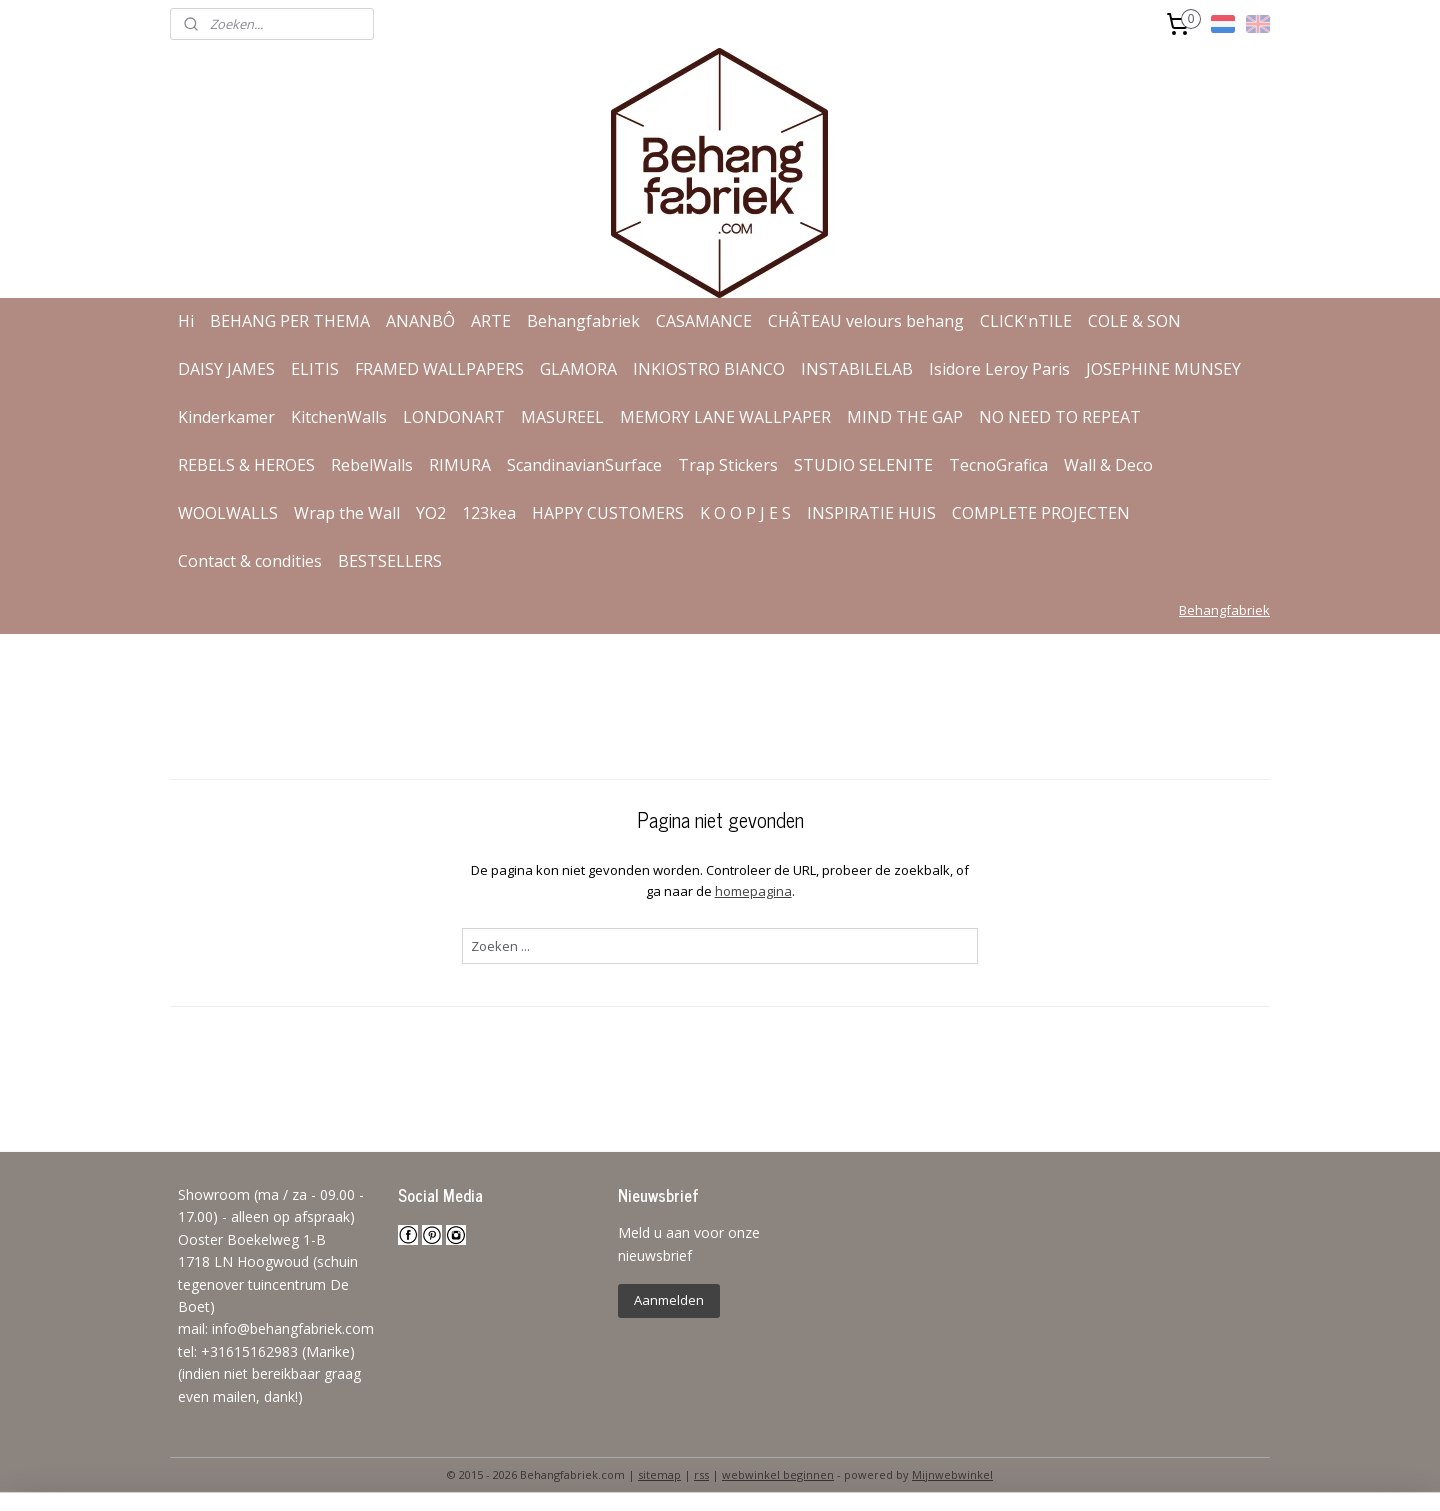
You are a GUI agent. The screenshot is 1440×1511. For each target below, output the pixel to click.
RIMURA (460, 465)
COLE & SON (1134, 321)
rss (701, 1474)
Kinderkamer (226, 417)
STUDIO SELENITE (863, 465)
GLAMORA (578, 369)
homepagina (752, 891)
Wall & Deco (1108, 465)
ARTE (491, 321)
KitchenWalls (339, 417)
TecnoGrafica (998, 465)
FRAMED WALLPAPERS (439, 369)
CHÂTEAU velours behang (866, 321)
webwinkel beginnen (778, 1474)
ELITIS (315, 369)
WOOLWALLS (228, 513)
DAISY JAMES (226, 369)
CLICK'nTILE (1026, 321)
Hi (186, 321)
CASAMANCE (704, 321)
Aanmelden (669, 1300)
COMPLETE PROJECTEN (1041, 513)
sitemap (659, 1474)
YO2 (431, 513)
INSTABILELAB (857, 369)
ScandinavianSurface (584, 465)
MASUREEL (562, 417)
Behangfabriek (583, 321)
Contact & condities (250, 561)
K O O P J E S (745, 513)
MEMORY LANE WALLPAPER (725, 417)
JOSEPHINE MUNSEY (1163, 369)
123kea (489, 513)
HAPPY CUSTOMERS (608, 513)
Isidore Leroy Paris (999, 369)
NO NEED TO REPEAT (1060, 417)
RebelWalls (372, 465)
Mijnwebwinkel (952, 1474)
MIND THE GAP (905, 417)
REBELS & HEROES (246, 465)
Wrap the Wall (347, 513)
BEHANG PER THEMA (290, 321)
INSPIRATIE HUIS (871, 513)
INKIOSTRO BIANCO (709, 369)
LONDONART (454, 417)
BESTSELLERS (390, 561)
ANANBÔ (420, 321)
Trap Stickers (728, 465)
